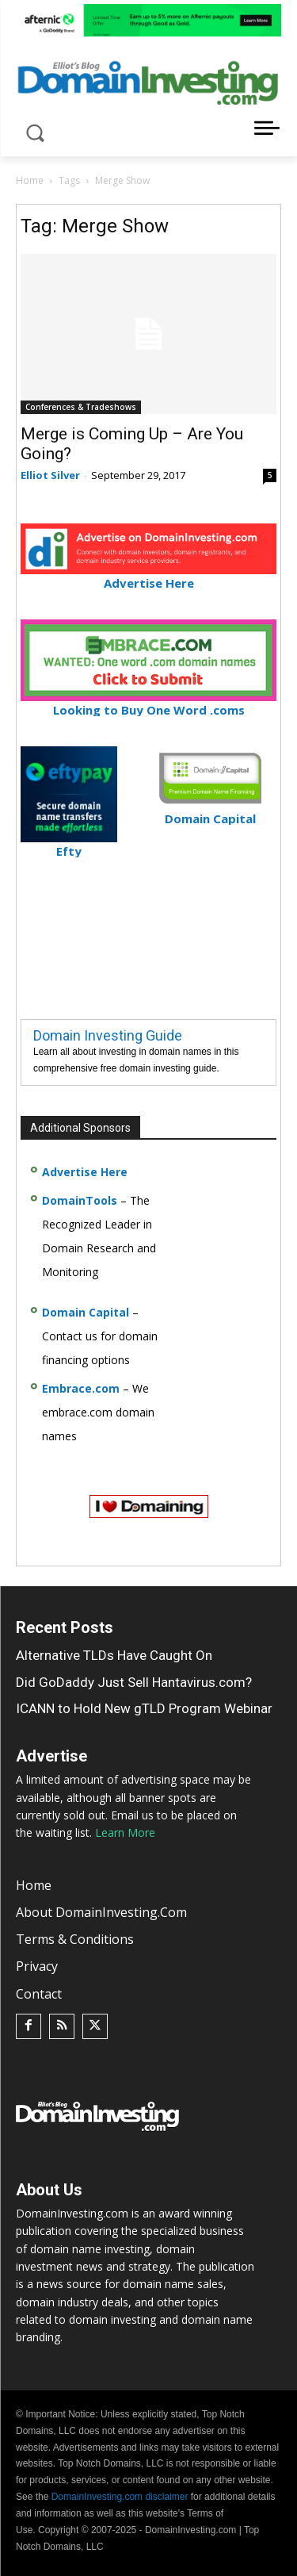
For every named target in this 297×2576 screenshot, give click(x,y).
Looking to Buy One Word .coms (148, 703)
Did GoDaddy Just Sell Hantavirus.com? (134, 1682)
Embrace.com (81, 1388)
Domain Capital (85, 1312)
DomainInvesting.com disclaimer (119, 2496)
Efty (69, 844)
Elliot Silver (50, 475)
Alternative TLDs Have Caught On (114, 1655)
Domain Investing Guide (107, 1035)
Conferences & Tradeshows (80, 406)
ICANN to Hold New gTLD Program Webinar (144, 1708)
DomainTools (79, 1200)
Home (30, 180)
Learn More (125, 1832)
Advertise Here (148, 576)
